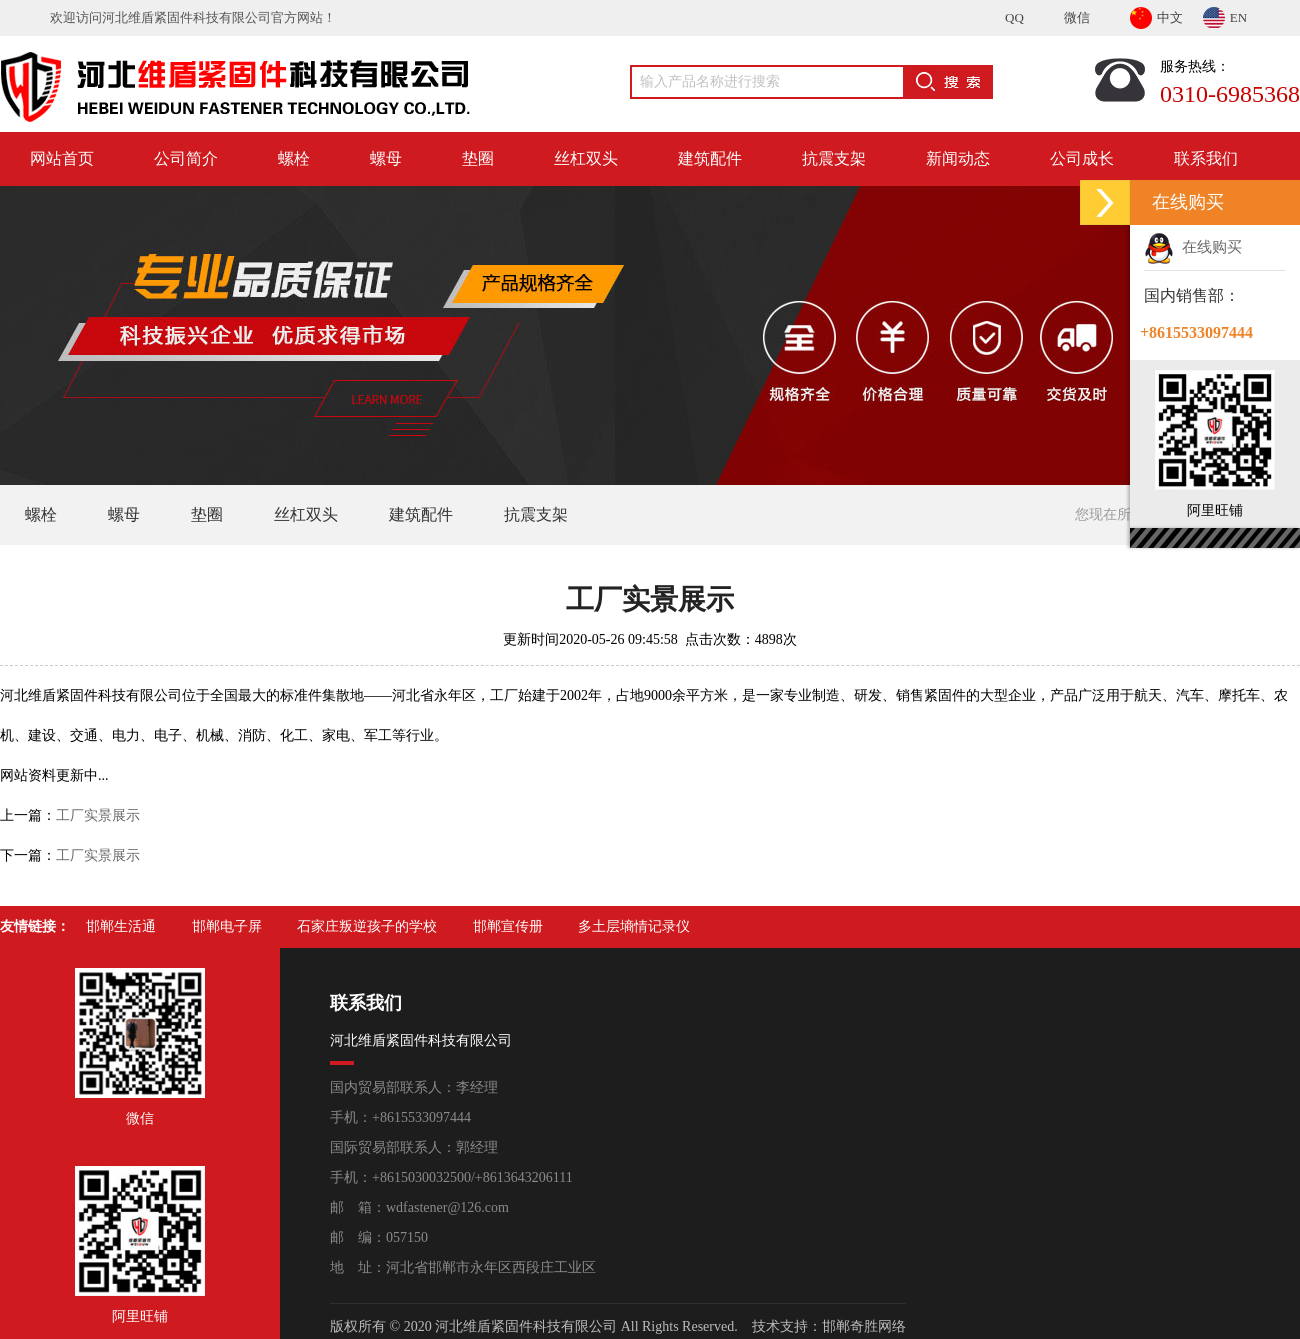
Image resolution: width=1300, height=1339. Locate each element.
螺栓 (294, 158)
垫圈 (478, 158)
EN (1225, 14)
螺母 (386, 158)
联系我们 (1206, 158)
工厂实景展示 (98, 815)
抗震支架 (834, 158)
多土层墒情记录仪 (634, 926)
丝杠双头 (586, 158)
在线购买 (1193, 247)
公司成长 (1082, 158)
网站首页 (62, 158)
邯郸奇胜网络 (864, 1326)
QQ (1014, 17)
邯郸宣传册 (508, 926)
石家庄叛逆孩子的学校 (367, 926)
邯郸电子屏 (227, 926)
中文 (1156, 14)
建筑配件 (710, 158)
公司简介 (186, 158)
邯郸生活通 (121, 926)
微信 (1077, 17)
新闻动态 (958, 158)
